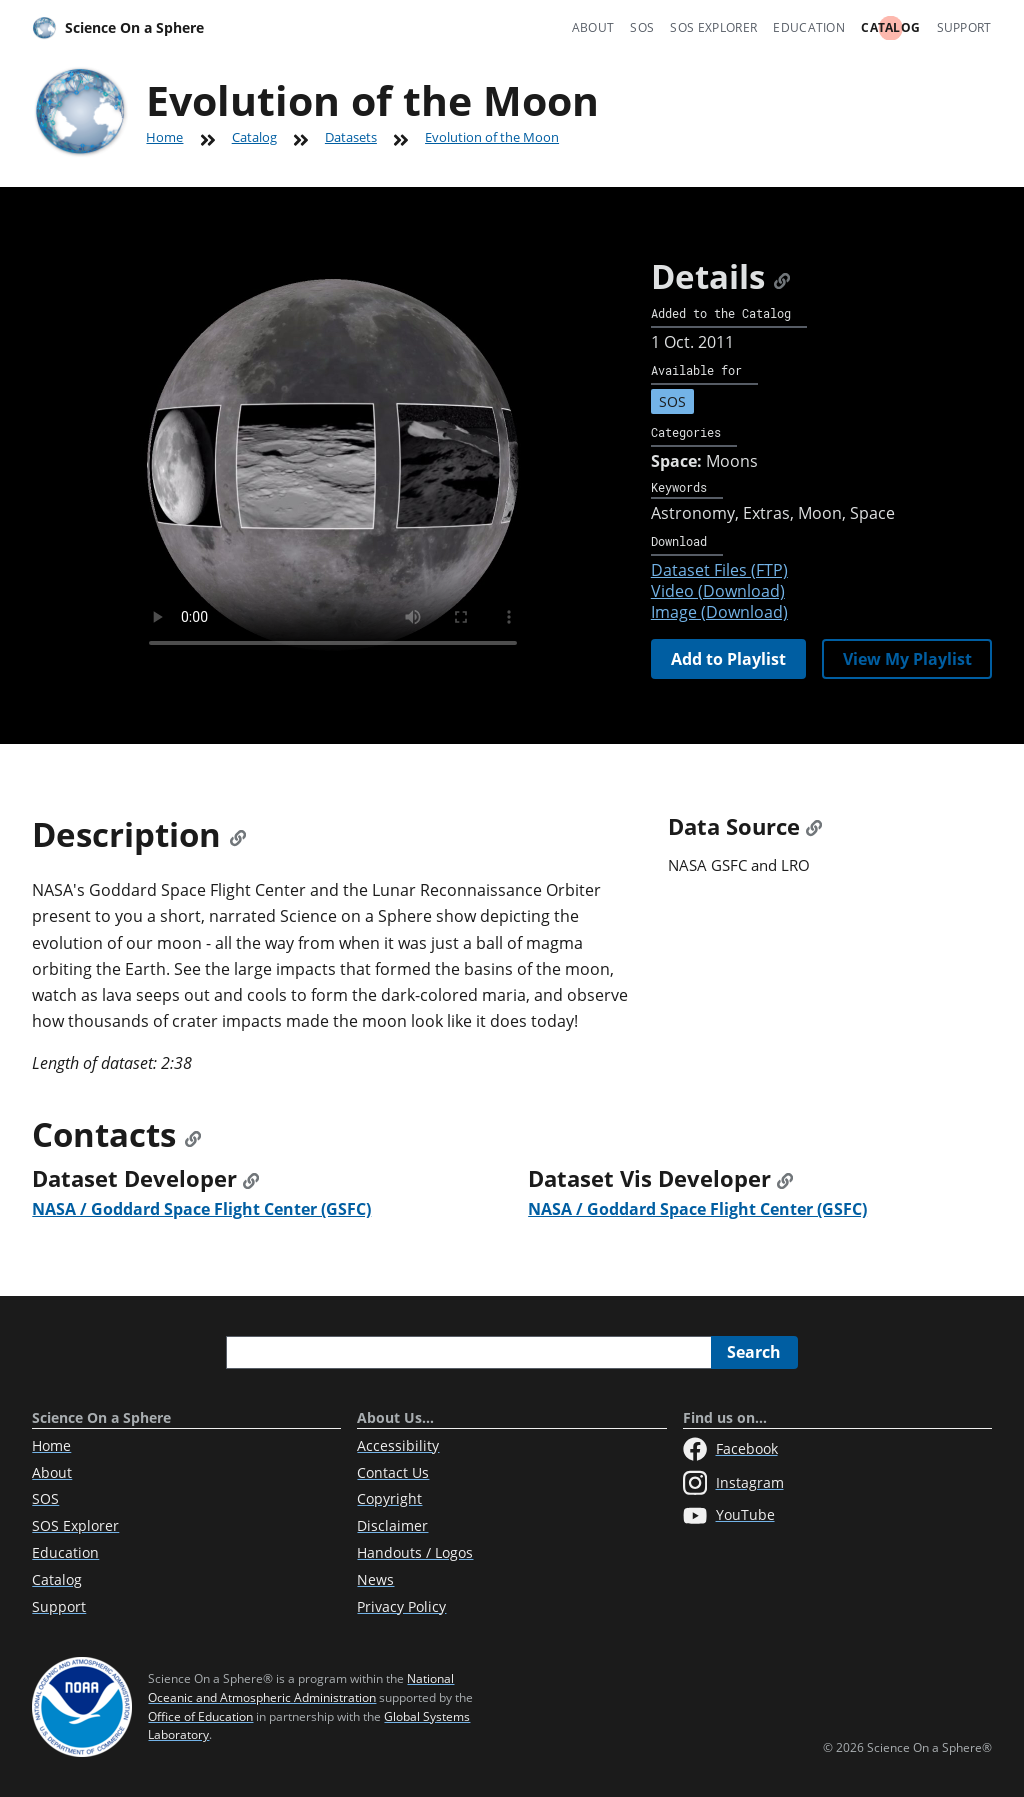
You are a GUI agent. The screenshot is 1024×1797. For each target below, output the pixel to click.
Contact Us (393, 1472)
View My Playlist (907, 659)
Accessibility (398, 1445)
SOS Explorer (713, 27)
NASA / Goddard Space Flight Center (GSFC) (201, 1209)
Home (164, 137)
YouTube (729, 1516)
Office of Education (200, 1716)
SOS (642, 27)
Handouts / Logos (415, 1552)
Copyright (389, 1498)
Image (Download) (719, 612)
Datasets (351, 137)
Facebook (730, 1449)
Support (964, 27)
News (375, 1579)
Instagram (733, 1483)
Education (809, 27)
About (593, 27)
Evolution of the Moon (492, 137)
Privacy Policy (401, 1606)
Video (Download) (718, 591)
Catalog (890, 27)
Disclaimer (392, 1525)
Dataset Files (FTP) (719, 570)
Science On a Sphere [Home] (118, 28)
